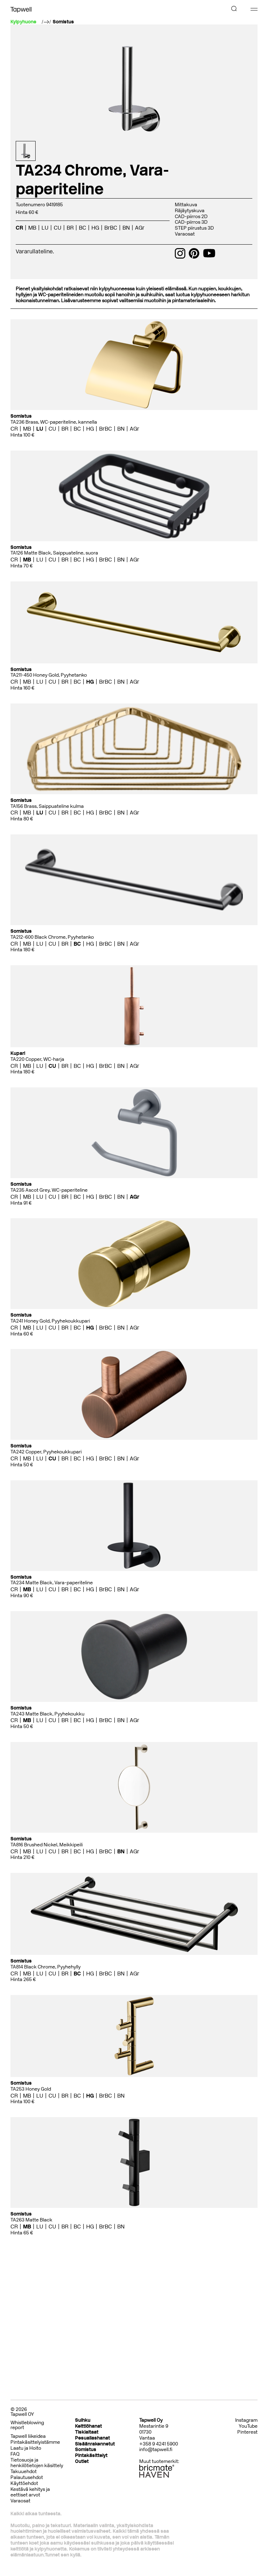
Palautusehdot (26, 2477)
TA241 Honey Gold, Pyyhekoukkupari (50, 1321)
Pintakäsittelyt (91, 2455)
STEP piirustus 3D (194, 228)
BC (82, 227)
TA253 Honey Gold (30, 2089)
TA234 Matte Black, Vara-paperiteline (51, 1583)
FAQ (15, 2454)
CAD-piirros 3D (191, 222)
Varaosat (185, 234)
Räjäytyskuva (189, 211)
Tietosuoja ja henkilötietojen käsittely (36, 2463)
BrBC (110, 227)
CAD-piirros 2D (191, 216)
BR (70, 227)
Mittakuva (186, 205)
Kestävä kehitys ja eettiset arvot (30, 2492)
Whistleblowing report (27, 2425)
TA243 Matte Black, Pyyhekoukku (47, 1714)
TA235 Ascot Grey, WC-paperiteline (49, 1190)
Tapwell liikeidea (28, 2436)
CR (19, 227)
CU (57, 227)
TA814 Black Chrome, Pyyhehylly (45, 1967)
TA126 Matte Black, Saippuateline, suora (54, 553)
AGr (139, 227)
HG (95, 227)
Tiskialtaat (86, 2432)
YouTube (248, 2426)
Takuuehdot (23, 2471)
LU (45, 227)
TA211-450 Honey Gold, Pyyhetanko (48, 675)
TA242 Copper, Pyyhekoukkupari (46, 1452)
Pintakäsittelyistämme (35, 2442)
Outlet (82, 2461)
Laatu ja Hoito (25, 2448)
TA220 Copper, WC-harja (37, 1059)
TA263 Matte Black (31, 2220)
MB (32, 227)
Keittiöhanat (88, 2426)
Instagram (246, 2420)
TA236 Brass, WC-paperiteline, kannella (53, 422)
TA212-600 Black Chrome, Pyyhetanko (52, 937)
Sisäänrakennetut (95, 2444)
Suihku (82, 2420)
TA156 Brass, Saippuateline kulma (47, 806)
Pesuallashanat (92, 2438)
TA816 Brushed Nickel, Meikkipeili (46, 1845)
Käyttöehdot (24, 2483)
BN (126, 227)
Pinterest (247, 2432)
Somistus (63, 22)
